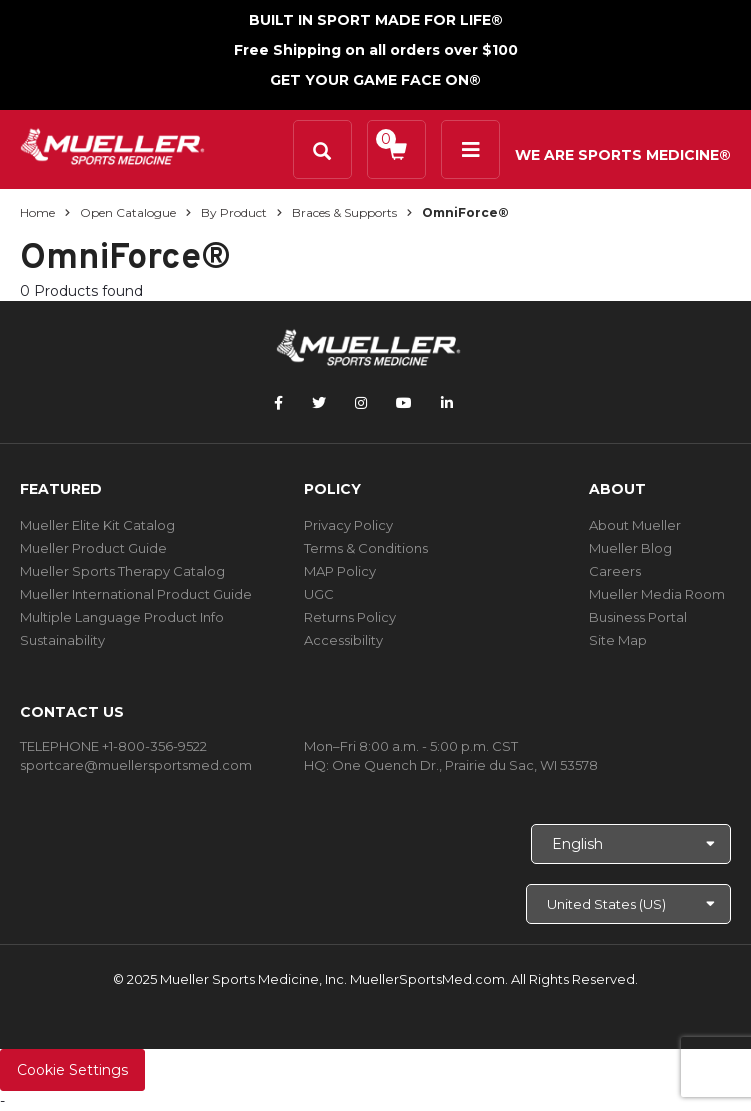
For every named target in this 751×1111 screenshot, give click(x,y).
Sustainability (62, 640)
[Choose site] (628, 904)
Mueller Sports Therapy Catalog (122, 571)
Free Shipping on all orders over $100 (376, 50)
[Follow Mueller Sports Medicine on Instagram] (361, 403)
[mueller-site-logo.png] (112, 144)
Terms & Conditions (366, 548)
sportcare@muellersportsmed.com (136, 765)
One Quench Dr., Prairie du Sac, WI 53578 (465, 765)
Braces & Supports (344, 212)
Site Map (618, 640)
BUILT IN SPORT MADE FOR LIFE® (376, 20)
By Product (234, 212)
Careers (615, 571)
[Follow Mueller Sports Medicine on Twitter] (319, 403)
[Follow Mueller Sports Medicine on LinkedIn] (447, 403)
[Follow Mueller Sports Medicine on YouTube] (404, 403)
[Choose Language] (631, 844)
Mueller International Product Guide (136, 594)
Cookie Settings (72, 1070)
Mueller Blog (630, 548)
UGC (319, 594)
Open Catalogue (128, 212)
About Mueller (635, 525)
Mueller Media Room (657, 594)
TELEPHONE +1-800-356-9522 (113, 746)
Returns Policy (350, 617)
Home (37, 212)
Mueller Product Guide (93, 548)
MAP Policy (340, 571)
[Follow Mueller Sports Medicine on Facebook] (278, 403)
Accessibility (343, 640)
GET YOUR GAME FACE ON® (375, 80)
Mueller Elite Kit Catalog (97, 525)
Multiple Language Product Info (122, 617)
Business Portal (638, 617)
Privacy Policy (348, 525)
